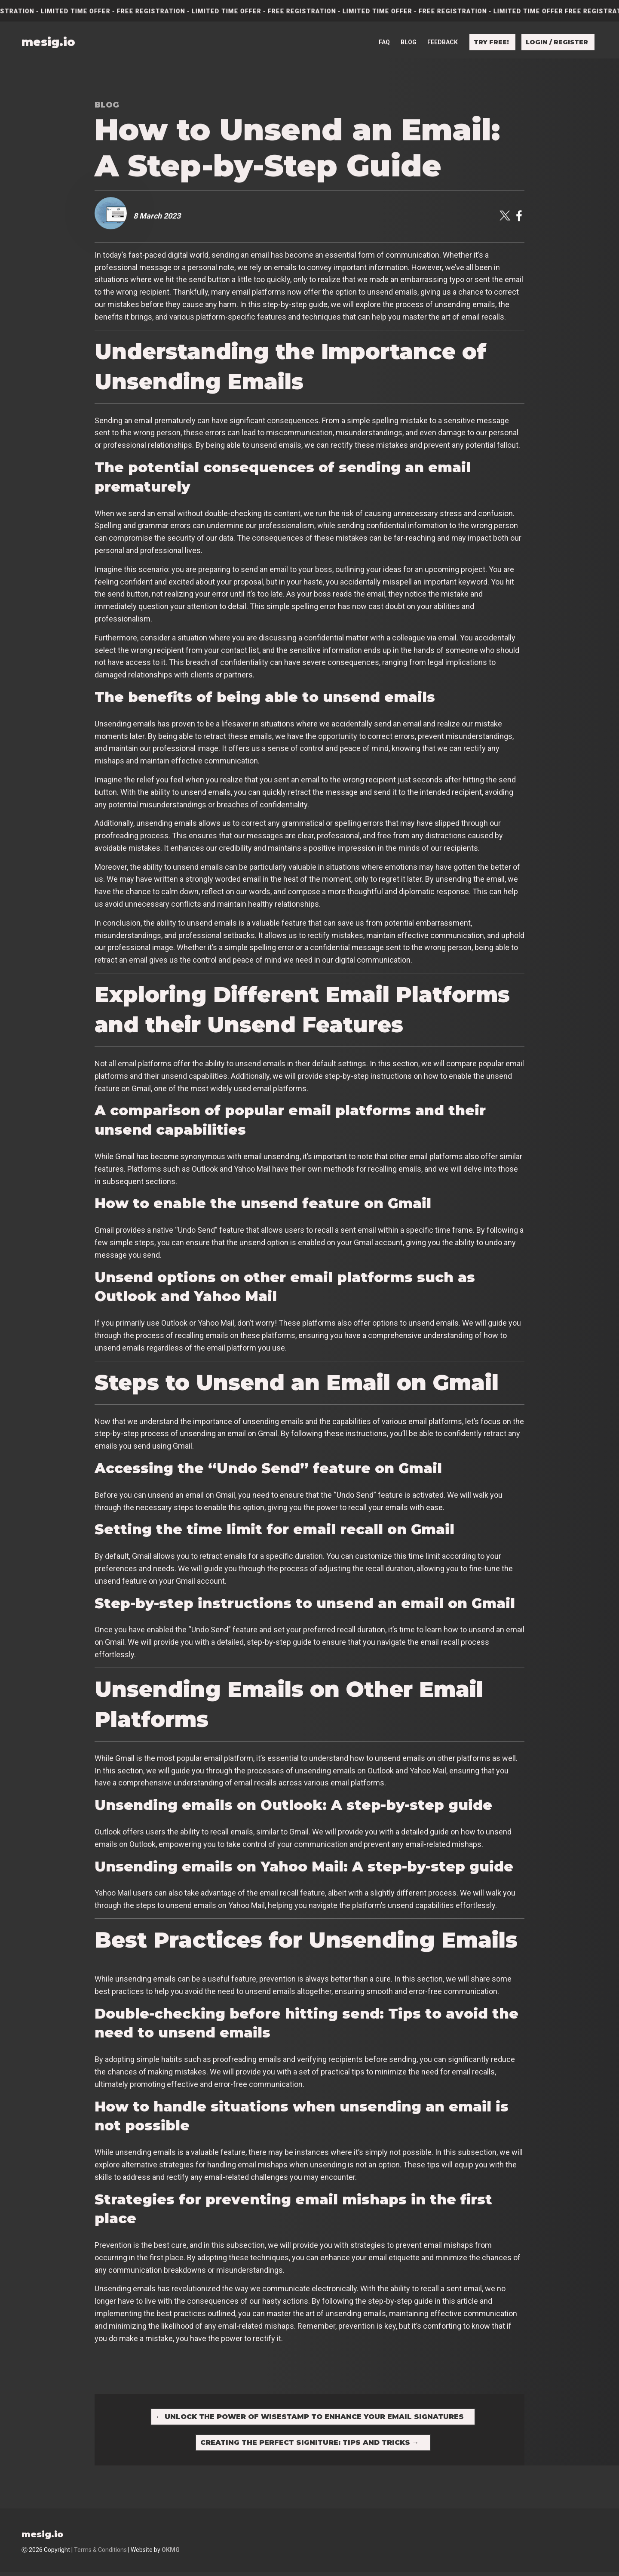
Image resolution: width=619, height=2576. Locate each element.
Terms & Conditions (100, 2553)
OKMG (171, 2553)
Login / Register (557, 42)
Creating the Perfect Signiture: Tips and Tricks (309, 2445)
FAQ (384, 42)
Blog (409, 42)
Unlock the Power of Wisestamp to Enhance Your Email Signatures (310, 2417)
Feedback (442, 42)
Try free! (491, 42)
